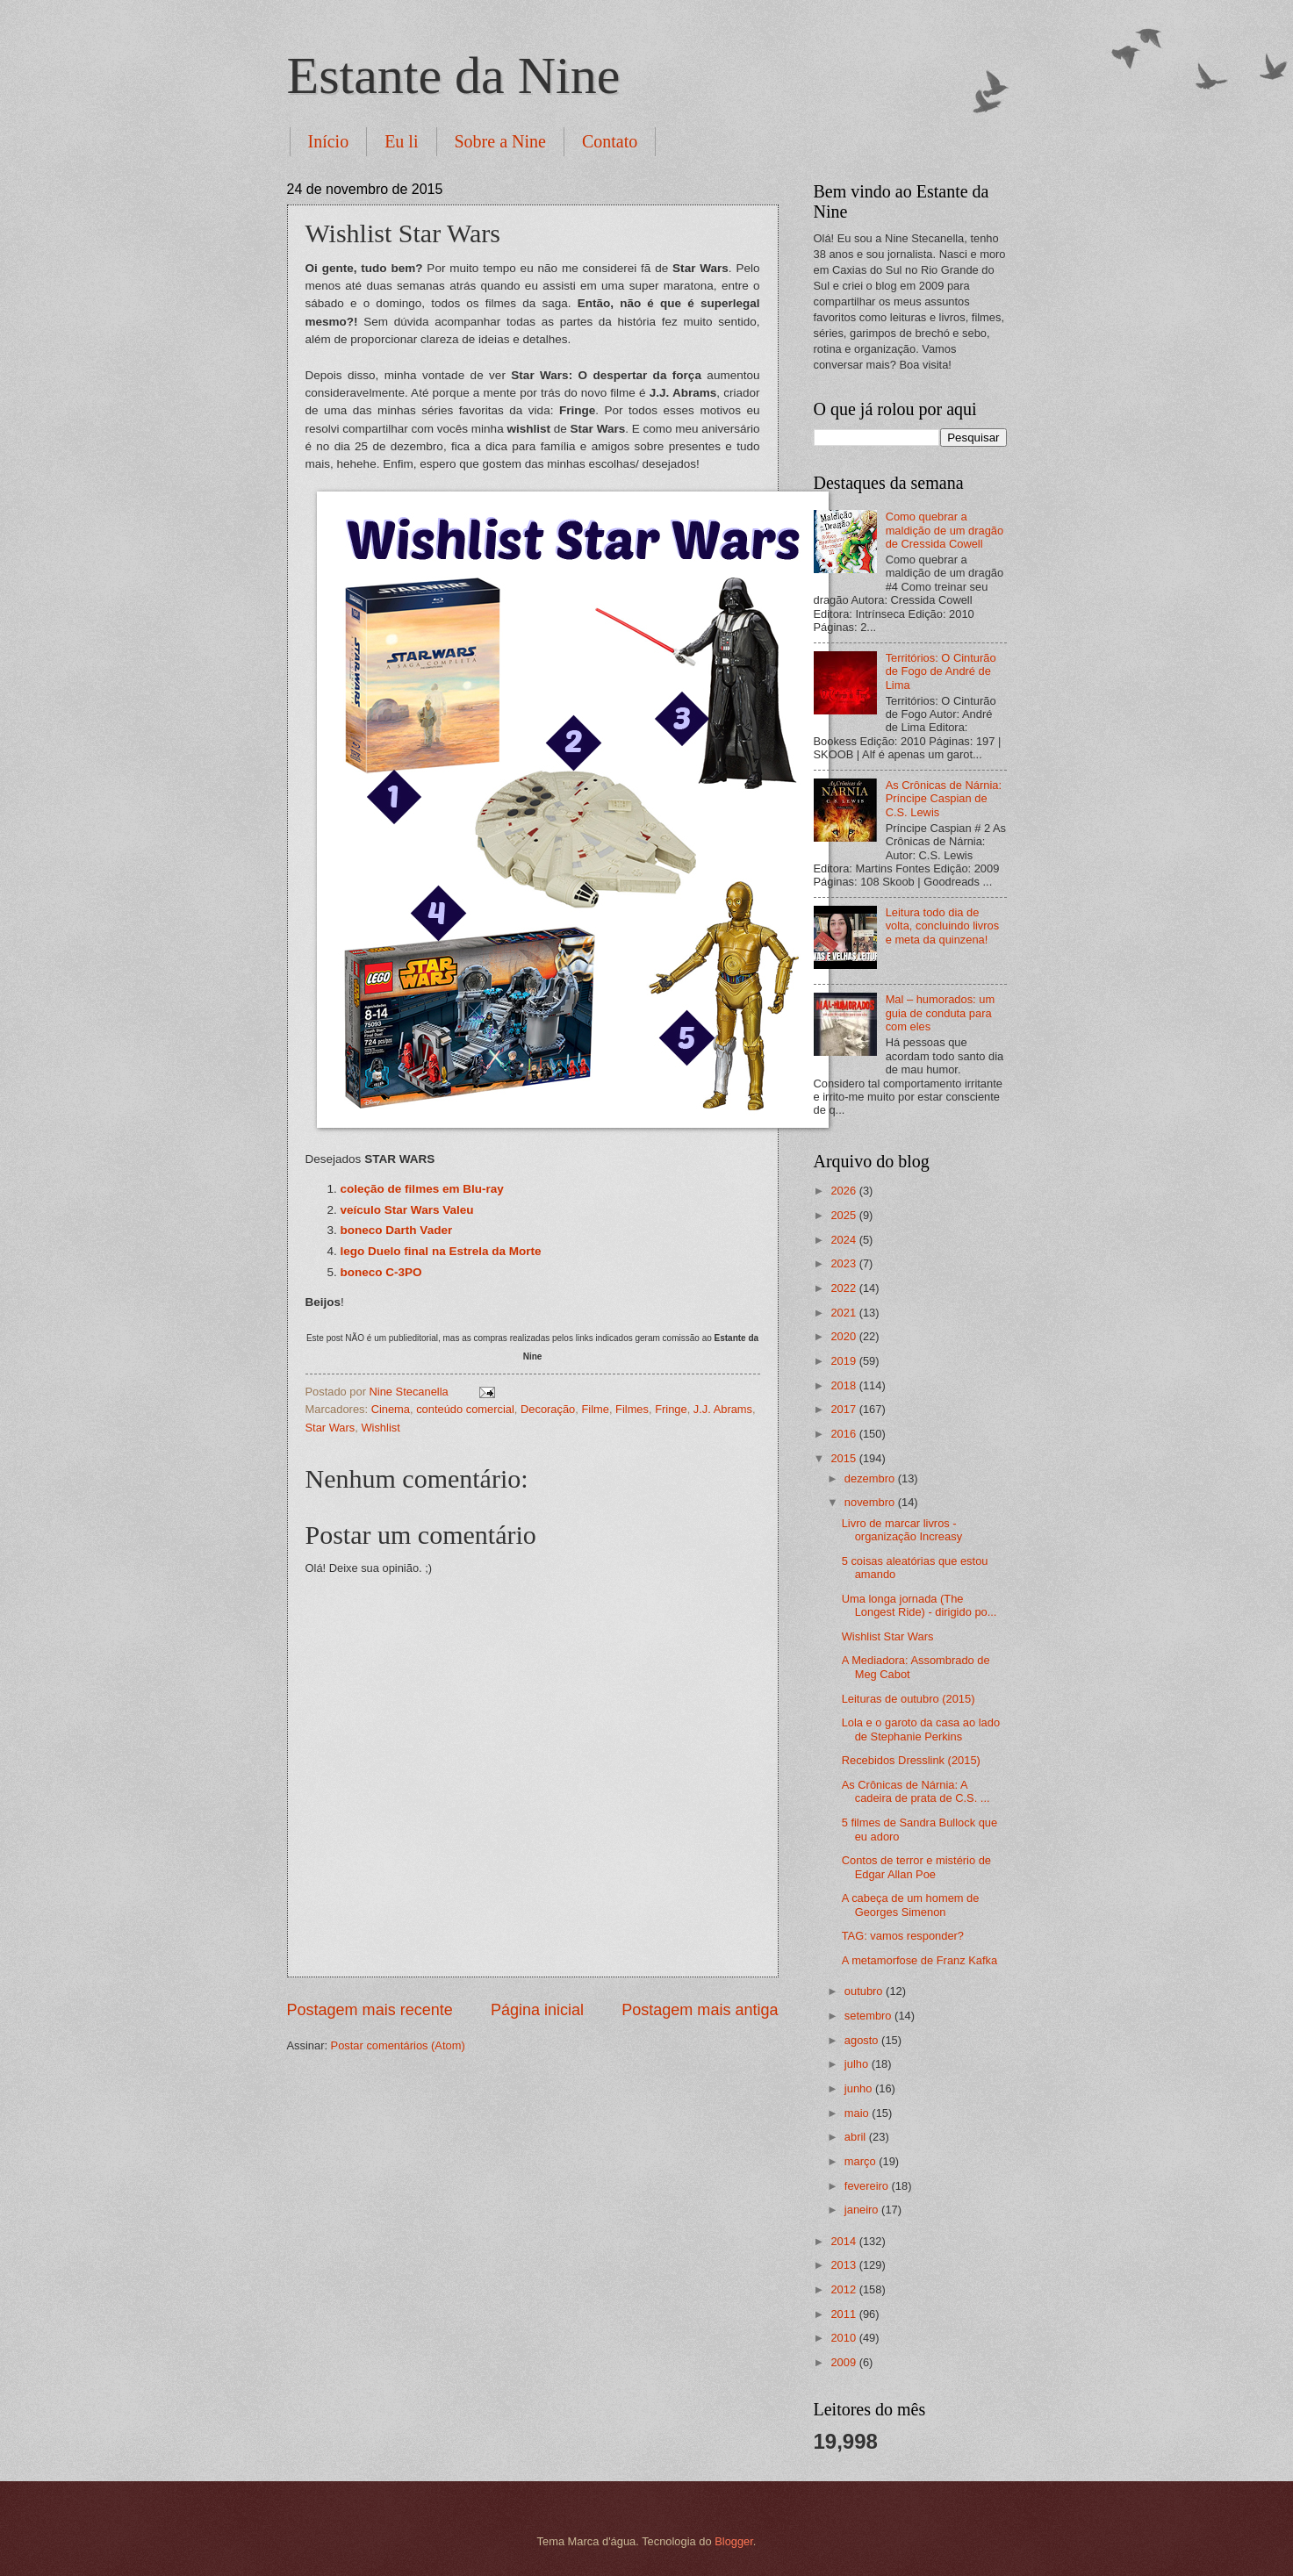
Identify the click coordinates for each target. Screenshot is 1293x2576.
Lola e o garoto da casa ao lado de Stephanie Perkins (921, 1729)
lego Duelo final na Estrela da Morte (441, 1251)
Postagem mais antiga (699, 2010)
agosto (862, 2040)
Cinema (390, 1409)
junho (859, 2088)
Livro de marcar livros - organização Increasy (902, 1530)
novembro (871, 1502)
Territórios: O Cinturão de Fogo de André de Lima (941, 671)
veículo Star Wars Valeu (407, 1209)
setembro (869, 2015)
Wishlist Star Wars (888, 1636)
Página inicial (537, 2010)
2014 (844, 2241)
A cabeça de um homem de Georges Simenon (911, 1904)
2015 (844, 1458)
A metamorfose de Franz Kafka (919, 1960)
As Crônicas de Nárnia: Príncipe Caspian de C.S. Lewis (944, 799)
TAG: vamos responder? (903, 1935)
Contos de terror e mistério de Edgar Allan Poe (916, 1867)
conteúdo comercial (465, 1409)
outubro (865, 1991)
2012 (844, 2289)
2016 (844, 1433)
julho (858, 2063)
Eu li (401, 141)
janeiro (862, 2209)
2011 (844, 2314)
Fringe (671, 1409)
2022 (844, 1288)
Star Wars (330, 1427)
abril (856, 2136)
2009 (844, 2362)
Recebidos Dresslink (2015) (911, 1760)
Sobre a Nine (500, 141)
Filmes (632, 1409)
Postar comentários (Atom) (398, 2045)
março (861, 2161)
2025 (844, 1215)
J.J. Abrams (722, 1409)
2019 (844, 1360)
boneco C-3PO (381, 1272)
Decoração (548, 1409)
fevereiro (868, 2185)
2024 (844, 1239)
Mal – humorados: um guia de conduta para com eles (940, 1013)
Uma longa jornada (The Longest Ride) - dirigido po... (919, 1605)
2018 (844, 1385)
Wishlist (380, 1427)
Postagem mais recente (370, 2010)
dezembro (871, 1478)
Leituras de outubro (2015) (908, 1698)
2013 (844, 2264)
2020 (844, 1336)
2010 (844, 2337)
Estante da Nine (454, 75)
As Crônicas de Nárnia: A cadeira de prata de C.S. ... (916, 1791)
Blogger (734, 2541)
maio (858, 2113)
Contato (609, 141)
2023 (844, 1263)
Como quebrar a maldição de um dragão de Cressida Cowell (945, 530)
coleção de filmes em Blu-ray (422, 1188)
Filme (594, 1409)
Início (328, 141)
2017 (844, 1409)
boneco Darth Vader (397, 1230)
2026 (844, 1190)
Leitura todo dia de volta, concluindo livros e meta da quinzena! (943, 926)
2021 (844, 1312)
